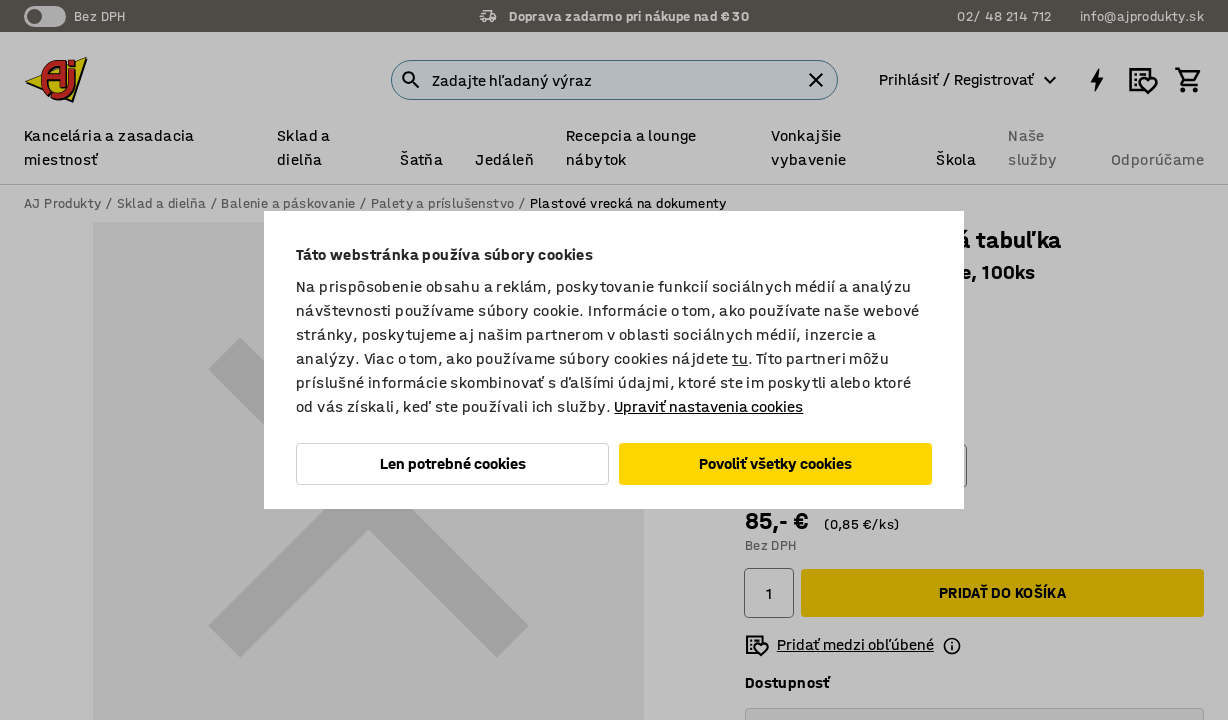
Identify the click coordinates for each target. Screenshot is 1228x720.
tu (740, 358)
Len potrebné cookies (453, 463)
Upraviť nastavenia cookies (708, 406)
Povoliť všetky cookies (775, 463)
